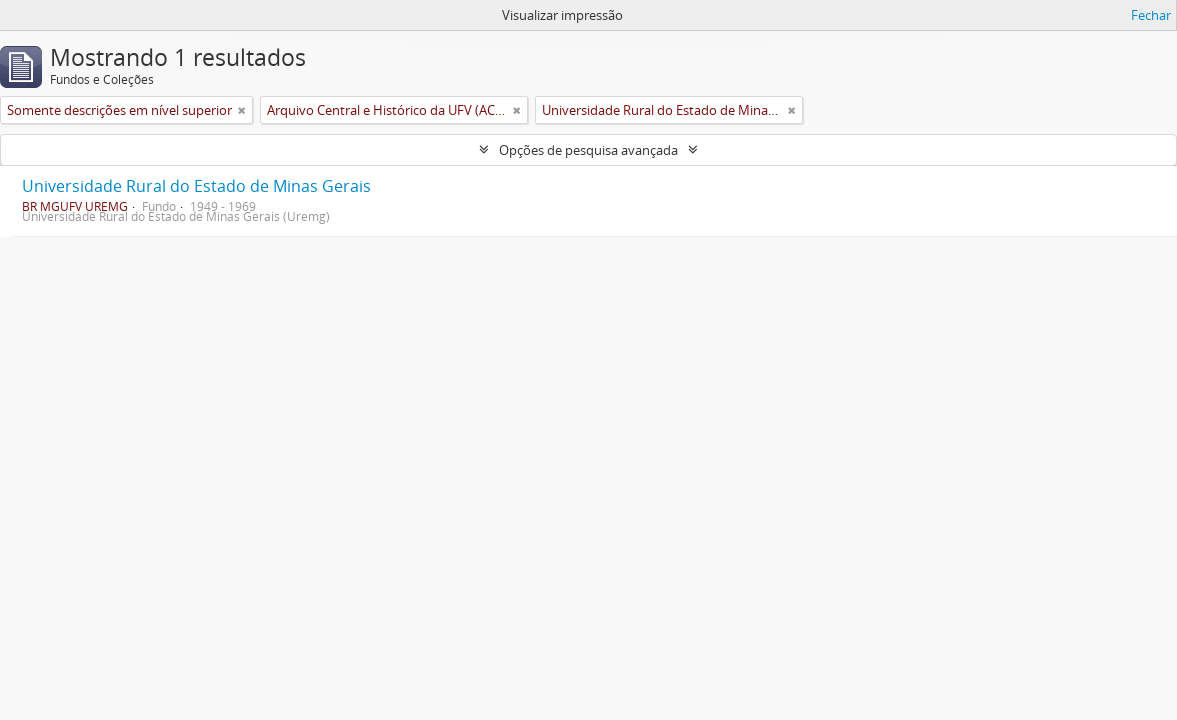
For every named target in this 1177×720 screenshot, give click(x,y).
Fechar (1151, 15)
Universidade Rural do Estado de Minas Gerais (196, 186)
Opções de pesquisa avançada (588, 150)
